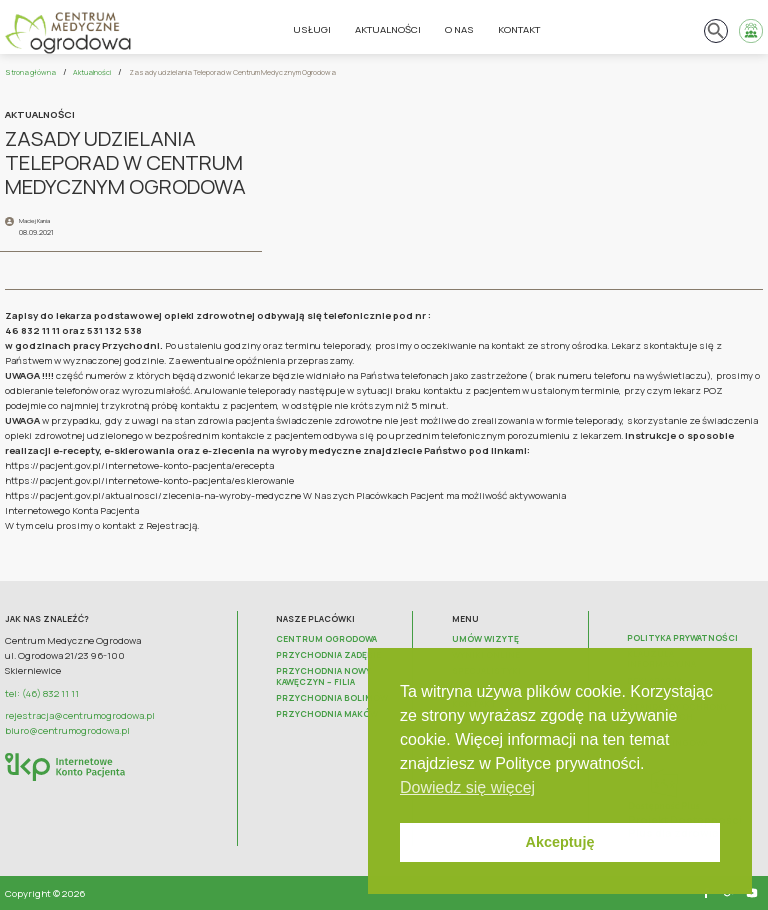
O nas (459, 29)
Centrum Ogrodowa (326, 639)
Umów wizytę (485, 639)
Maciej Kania (34, 221)
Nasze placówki (315, 619)
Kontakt (519, 29)
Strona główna (30, 72)
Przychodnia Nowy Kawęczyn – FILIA (323, 676)
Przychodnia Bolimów (332, 698)
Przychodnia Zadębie (328, 655)
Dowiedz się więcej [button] (467, 787)
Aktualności (388, 29)
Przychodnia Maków (327, 714)
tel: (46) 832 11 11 (42, 693)
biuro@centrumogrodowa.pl (67, 730)
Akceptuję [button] (560, 842)
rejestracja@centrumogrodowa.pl (80, 715)
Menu (465, 619)
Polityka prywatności (682, 638)
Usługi (312, 29)
